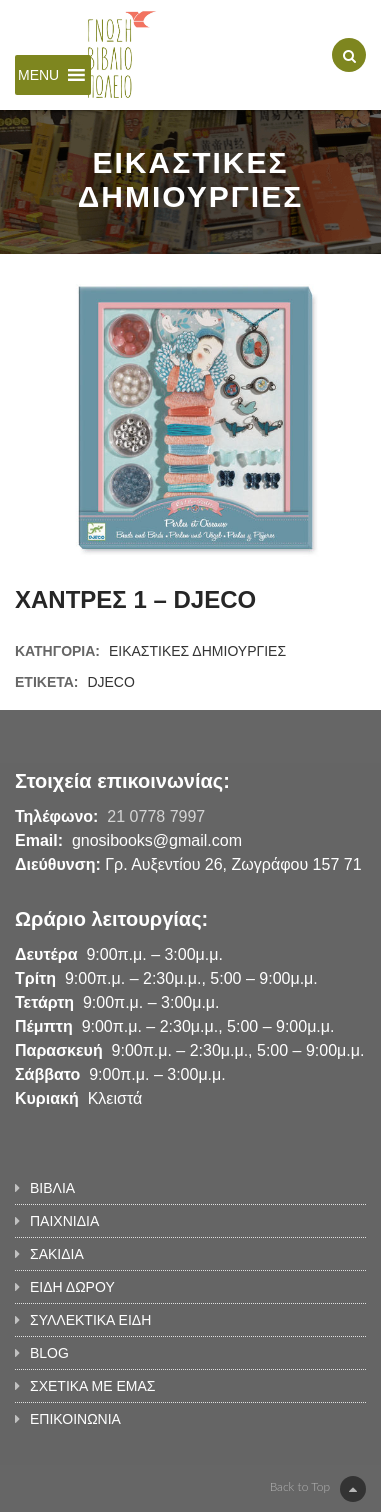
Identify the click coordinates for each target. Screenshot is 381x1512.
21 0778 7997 (156, 816)
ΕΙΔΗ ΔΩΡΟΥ (72, 1287)
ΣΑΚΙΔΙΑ (57, 1254)
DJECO (110, 682)
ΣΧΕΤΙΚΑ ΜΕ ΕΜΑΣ (92, 1386)
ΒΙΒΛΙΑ (52, 1188)
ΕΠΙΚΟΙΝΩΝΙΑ (75, 1419)
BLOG (49, 1353)
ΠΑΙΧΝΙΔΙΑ (64, 1221)
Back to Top (318, 1489)
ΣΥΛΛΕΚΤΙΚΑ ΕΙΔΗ (90, 1320)
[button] (38, 75)
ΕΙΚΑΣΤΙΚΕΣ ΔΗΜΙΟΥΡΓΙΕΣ (197, 651)
